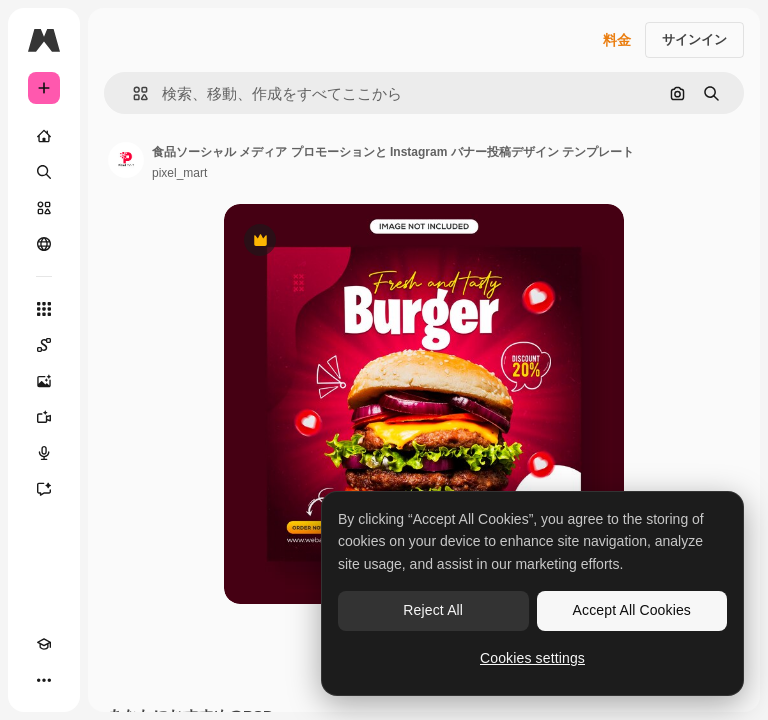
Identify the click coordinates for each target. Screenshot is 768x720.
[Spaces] (44, 345)
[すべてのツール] (44, 309)
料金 (617, 40)
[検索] (44, 172)
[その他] (44, 680)
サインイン (694, 39)
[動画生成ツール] (44, 417)
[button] (132, 93)
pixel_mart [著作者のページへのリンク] (179, 173)
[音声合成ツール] (44, 453)
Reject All (433, 610)
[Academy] (44, 644)
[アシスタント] (44, 489)
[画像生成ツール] (44, 381)
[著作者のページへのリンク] (126, 160)
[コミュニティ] (44, 244)
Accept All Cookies (632, 610)
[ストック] (44, 208)
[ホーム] (44, 136)
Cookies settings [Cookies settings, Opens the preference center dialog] (532, 658)
